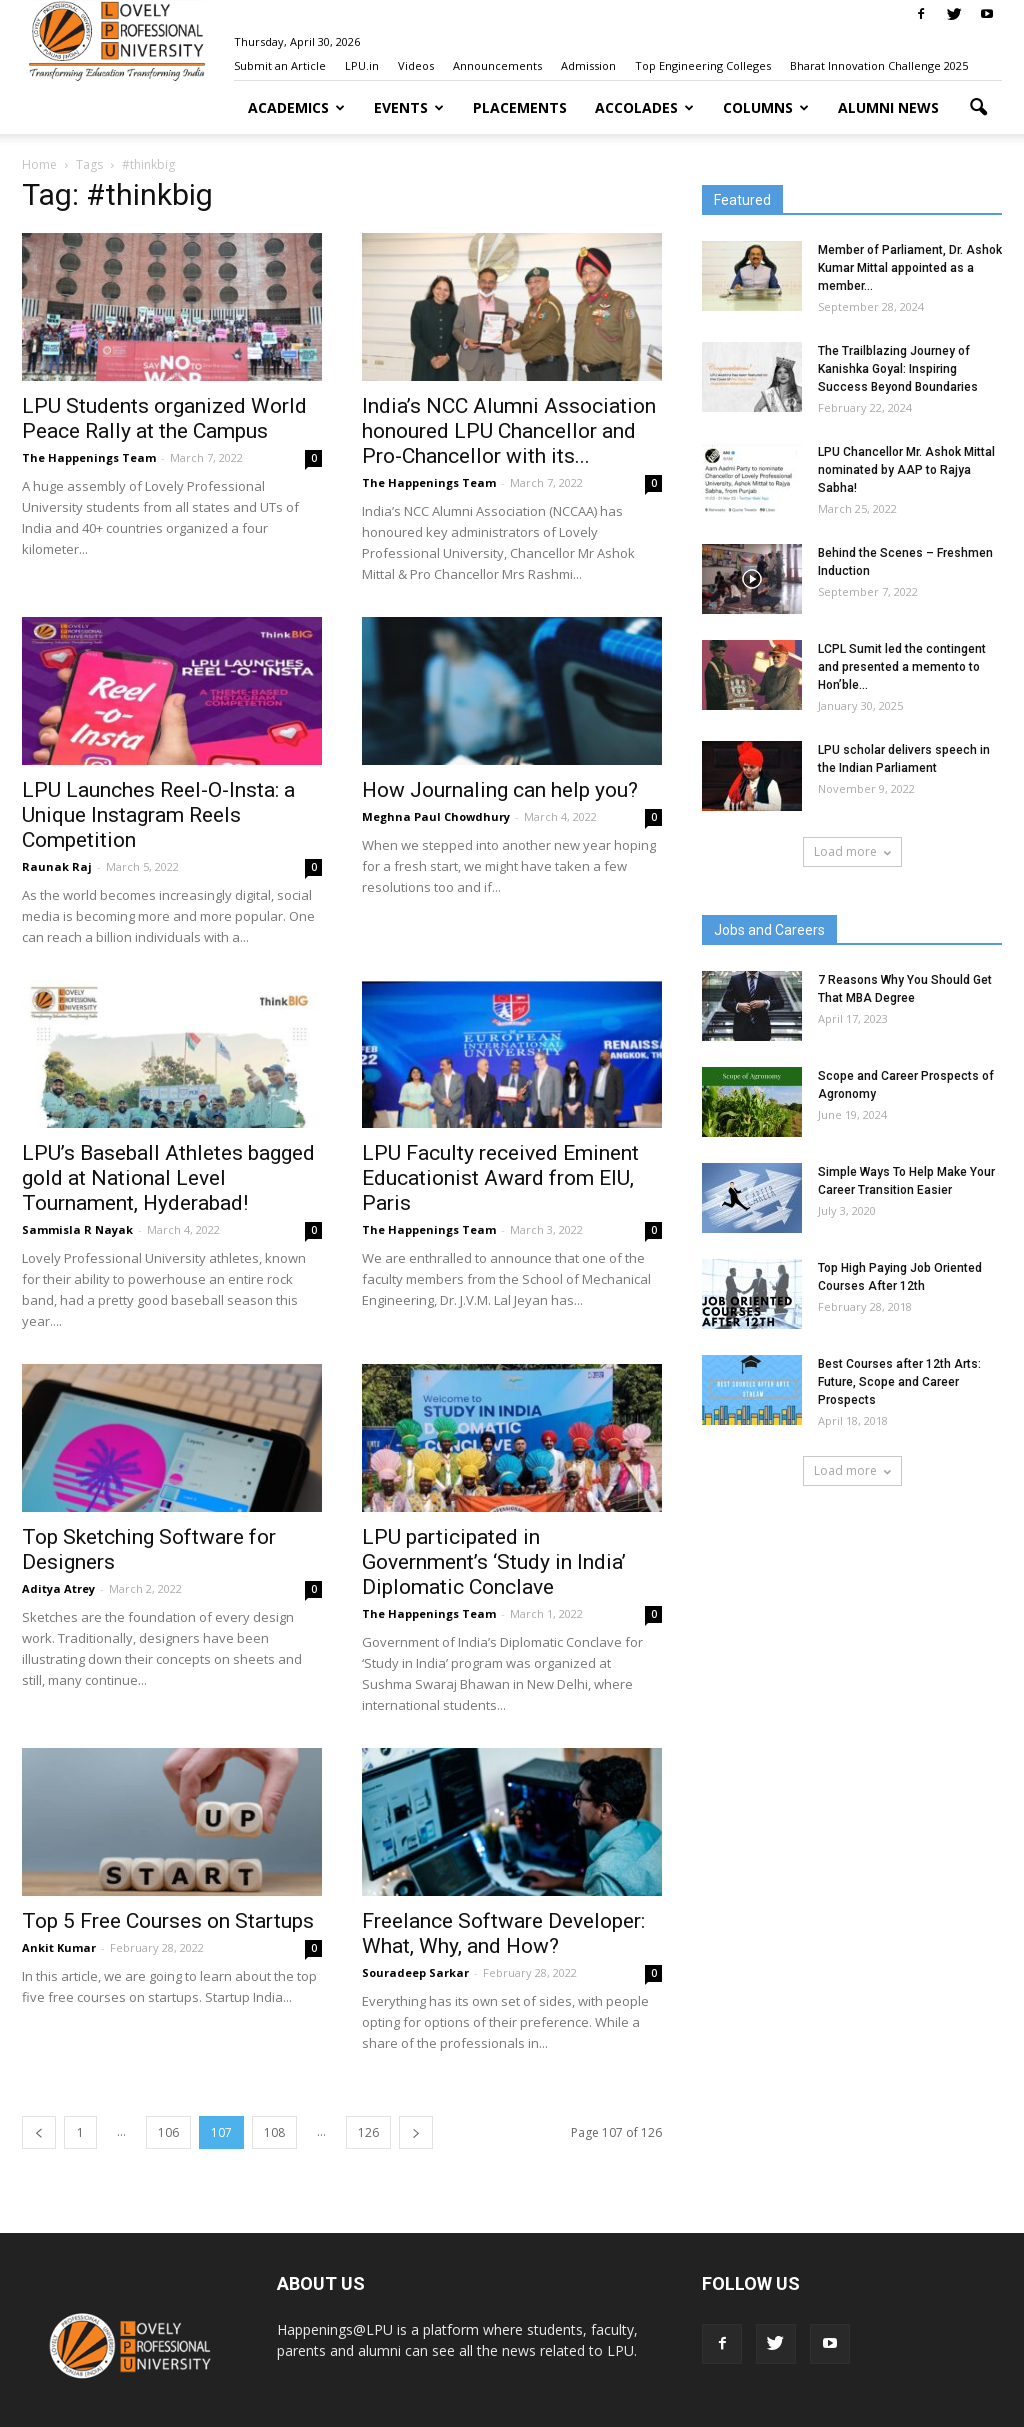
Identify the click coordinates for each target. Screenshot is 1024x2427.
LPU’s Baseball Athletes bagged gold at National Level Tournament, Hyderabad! (168, 1178)
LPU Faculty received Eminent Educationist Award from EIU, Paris (500, 1178)
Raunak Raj (57, 866)
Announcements (497, 65)
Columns (766, 107)
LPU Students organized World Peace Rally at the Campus (164, 418)
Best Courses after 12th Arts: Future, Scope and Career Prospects (899, 1382)
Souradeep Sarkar (415, 1972)
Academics (296, 107)
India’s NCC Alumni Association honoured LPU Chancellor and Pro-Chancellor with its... (509, 431)
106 (168, 2132)
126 (368, 2132)
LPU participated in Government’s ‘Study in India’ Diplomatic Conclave (494, 1562)
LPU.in (362, 65)
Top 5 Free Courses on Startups (168, 1921)
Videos (416, 65)
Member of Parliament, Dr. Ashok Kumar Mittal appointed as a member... (910, 268)
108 (274, 2132)
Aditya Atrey (58, 1588)
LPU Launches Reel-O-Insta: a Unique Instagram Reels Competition (158, 815)
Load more (852, 851)
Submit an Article (280, 65)
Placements (520, 107)
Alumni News (888, 107)
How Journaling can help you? (500, 790)
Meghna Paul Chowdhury (436, 816)
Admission (588, 65)
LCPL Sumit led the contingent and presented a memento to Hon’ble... (902, 667)
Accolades (644, 107)
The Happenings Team (89, 457)
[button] (978, 108)
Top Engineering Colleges (703, 65)
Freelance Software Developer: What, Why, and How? (503, 1933)
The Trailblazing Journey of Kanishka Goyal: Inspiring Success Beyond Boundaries (898, 369)
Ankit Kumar (59, 1947)
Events (409, 107)
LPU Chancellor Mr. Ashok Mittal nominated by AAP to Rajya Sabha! (906, 470)
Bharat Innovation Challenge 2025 (879, 65)
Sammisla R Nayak (77, 1229)
